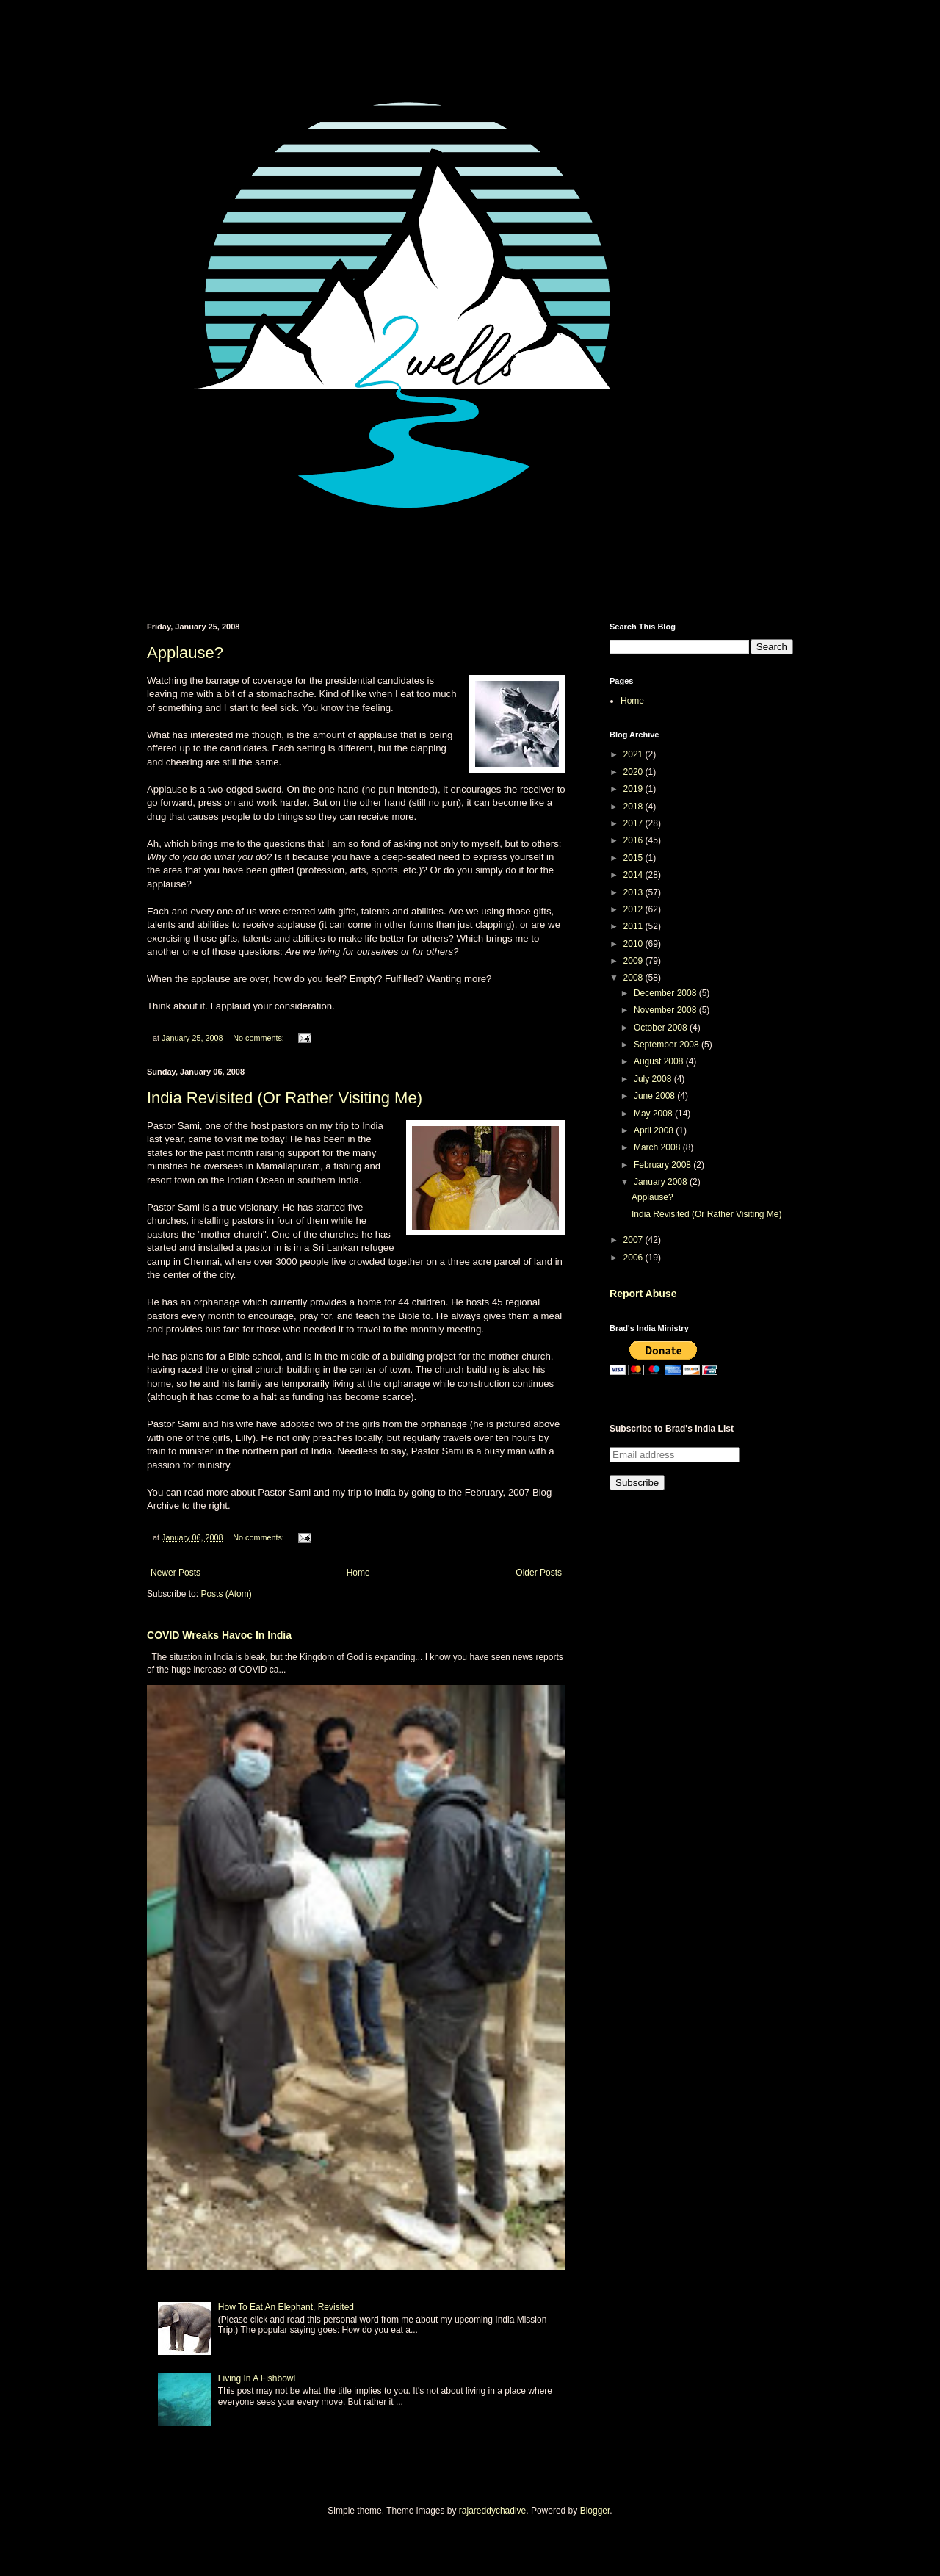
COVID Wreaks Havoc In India (219, 1635)
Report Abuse (643, 1293)
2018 (634, 806)
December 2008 (666, 993)
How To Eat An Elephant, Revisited (286, 2307)
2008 (634, 978)
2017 (634, 823)
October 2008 (662, 1027)
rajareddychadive (492, 2510)
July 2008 (654, 1079)
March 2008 (658, 1147)
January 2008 (662, 1182)
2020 (634, 772)
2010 (634, 944)
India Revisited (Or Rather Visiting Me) (284, 1098)
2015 (634, 858)
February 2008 (663, 1165)
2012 (634, 909)
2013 (634, 892)
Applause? (185, 652)
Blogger (595, 2510)
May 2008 (654, 1113)
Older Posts (539, 1572)
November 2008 (666, 1010)
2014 (634, 875)
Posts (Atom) (225, 1594)
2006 (634, 1257)
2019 (634, 789)
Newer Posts (175, 1572)
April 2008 (655, 1130)
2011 (634, 926)
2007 (634, 1240)
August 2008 (660, 1061)
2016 (634, 840)
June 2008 (655, 1096)
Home (358, 1572)
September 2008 (667, 1044)
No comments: (259, 1037)
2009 (634, 961)
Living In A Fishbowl (256, 2378)
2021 (634, 754)
